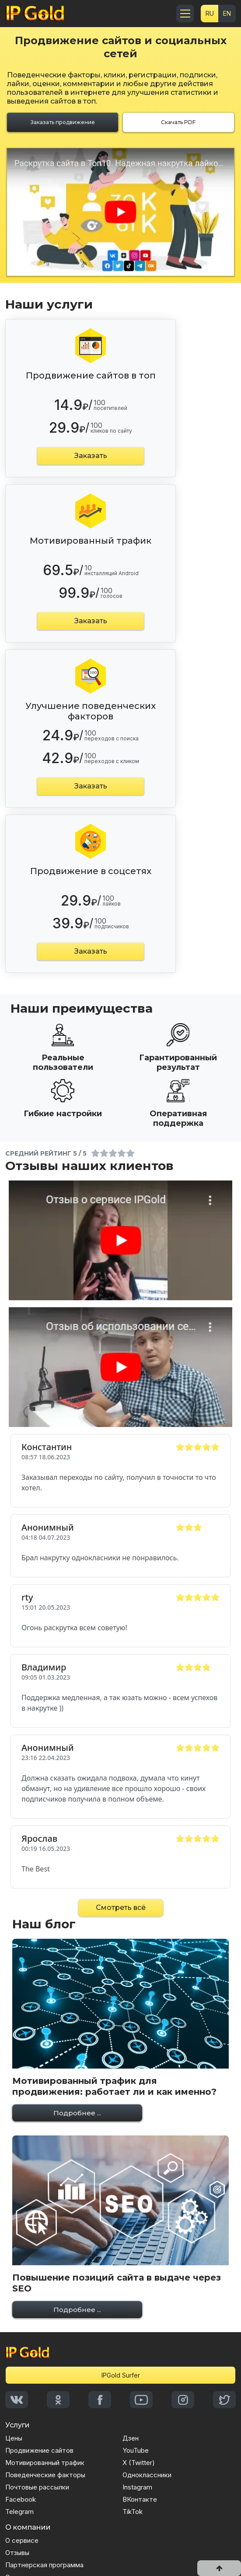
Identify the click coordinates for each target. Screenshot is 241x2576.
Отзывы (17, 2552)
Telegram (19, 2511)
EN (227, 13)
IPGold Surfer (120, 2375)
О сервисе (21, 2540)
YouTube (135, 2450)
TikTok (132, 2511)
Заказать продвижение (63, 122)
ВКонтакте (139, 2499)
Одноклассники (146, 2475)
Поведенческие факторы (45, 2475)
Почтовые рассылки (37, 2487)
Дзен (130, 2438)
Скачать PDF (178, 122)
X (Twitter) (138, 2462)
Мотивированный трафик (44, 2462)
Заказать (90, 455)
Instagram (137, 2487)
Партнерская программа (44, 2565)
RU (210, 13)
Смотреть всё (121, 1907)
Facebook (20, 2499)
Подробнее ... (77, 2113)
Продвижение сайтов (39, 2450)
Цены (13, 2438)
